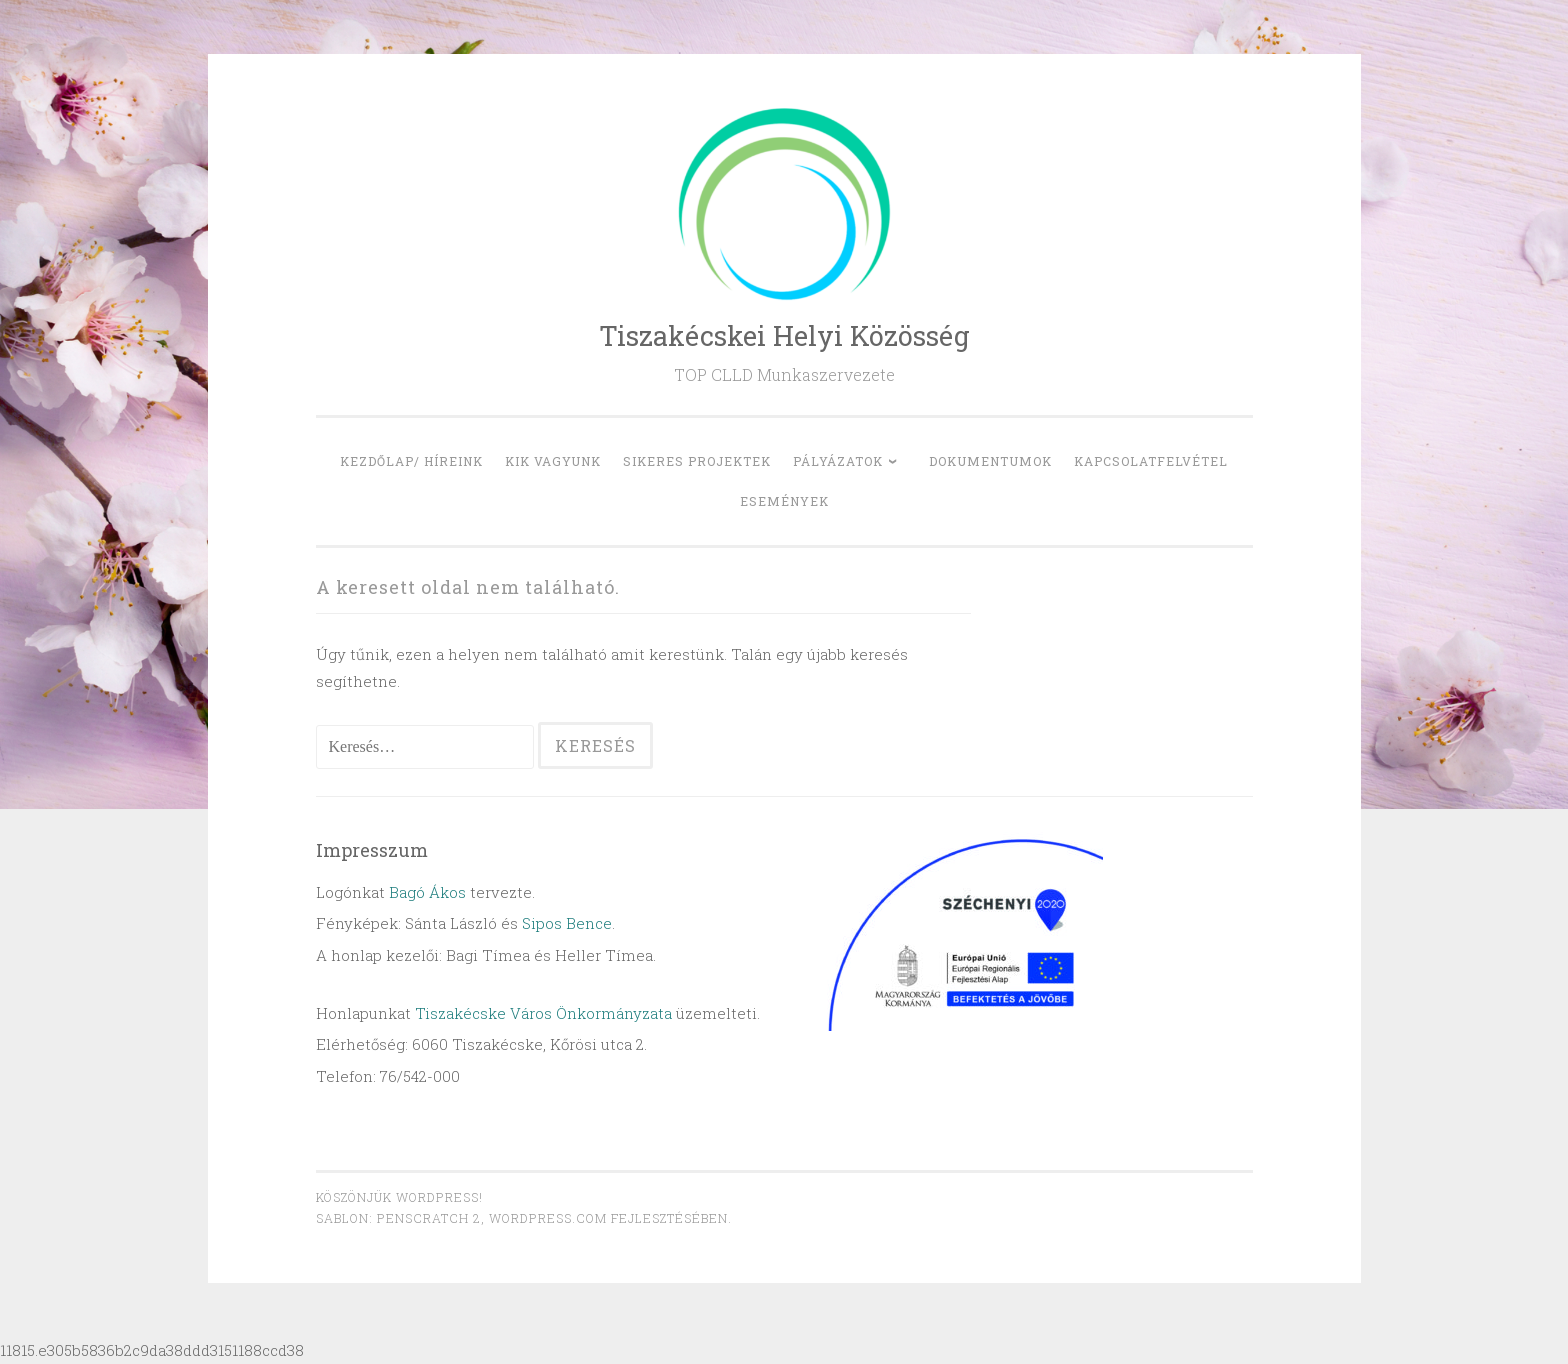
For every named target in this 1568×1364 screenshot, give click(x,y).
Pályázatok (838, 461)
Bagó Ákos (427, 892)
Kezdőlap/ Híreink (411, 461)
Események (784, 501)
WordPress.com (548, 1218)
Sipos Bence (567, 923)
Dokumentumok (990, 461)
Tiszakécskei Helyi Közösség (784, 335)
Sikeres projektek (697, 461)
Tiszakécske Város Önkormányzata (543, 1013)
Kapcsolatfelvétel (1151, 461)
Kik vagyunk (553, 461)
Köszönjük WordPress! (399, 1197)
